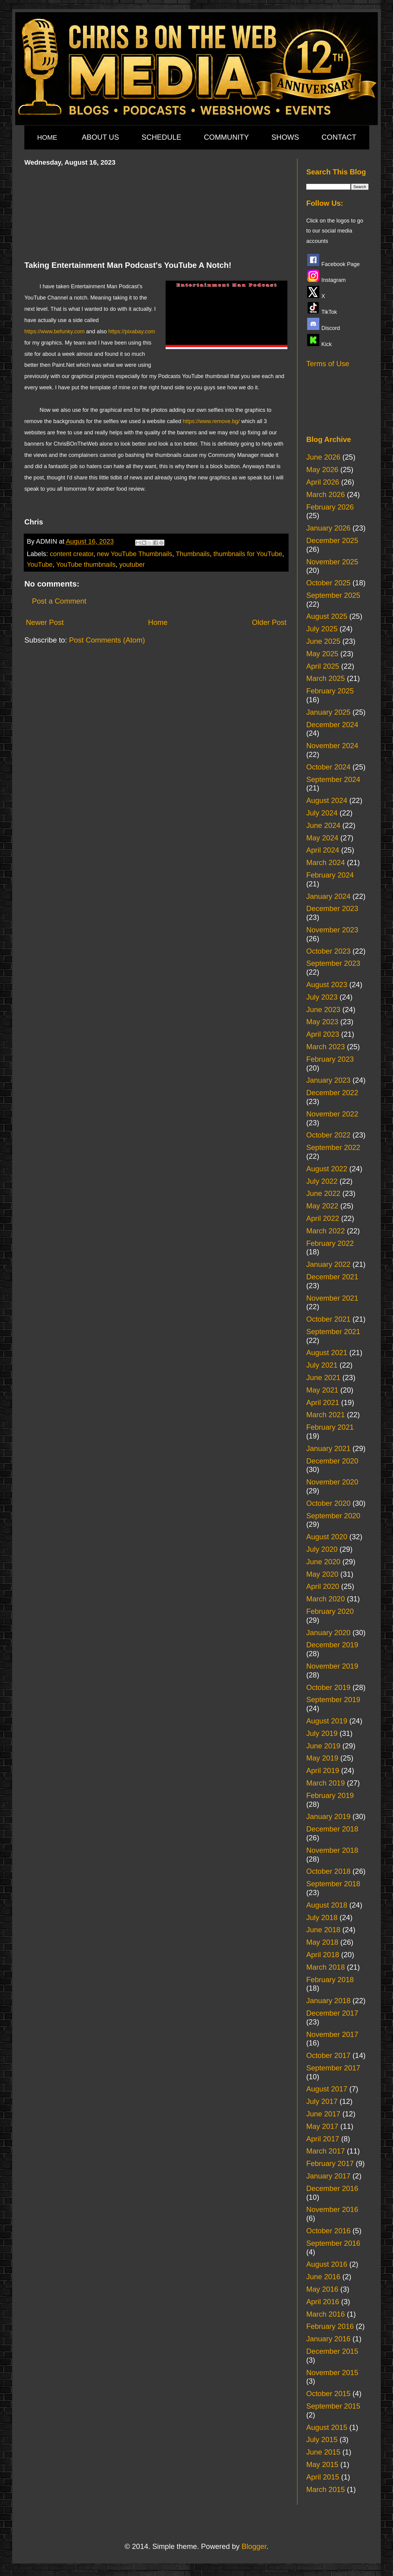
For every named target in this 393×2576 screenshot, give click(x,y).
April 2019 (322, 1770)
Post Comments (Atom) (107, 640)
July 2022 (322, 1181)
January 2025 (328, 712)
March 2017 (325, 2151)
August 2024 (326, 800)
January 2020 (328, 1632)
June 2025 (323, 641)
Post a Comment (59, 601)
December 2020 (332, 1461)
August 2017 (326, 2089)
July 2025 (322, 629)
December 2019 (332, 1645)
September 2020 (333, 1516)
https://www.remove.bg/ (211, 421)
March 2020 (325, 1599)
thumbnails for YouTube (247, 554)
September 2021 (333, 1331)
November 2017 (332, 2034)
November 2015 (332, 2372)
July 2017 (322, 2101)
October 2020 (328, 1503)
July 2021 (322, 1365)
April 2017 (322, 2139)
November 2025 (332, 562)
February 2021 (330, 1427)
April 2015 (322, 2477)
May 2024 (322, 838)
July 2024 (322, 813)
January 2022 (328, 1264)
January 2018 (328, 2000)
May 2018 (322, 1942)
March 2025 (325, 678)
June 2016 (323, 2277)
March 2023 (325, 1047)
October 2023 (328, 951)
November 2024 (332, 745)
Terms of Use (327, 363)
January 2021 (328, 1448)
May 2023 (322, 1022)
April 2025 (322, 666)
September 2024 (333, 779)
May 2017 (322, 2126)
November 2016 (332, 2209)
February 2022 (330, 1243)
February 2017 (330, 2163)
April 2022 (322, 1218)
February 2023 (330, 1059)
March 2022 (325, 1231)
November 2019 (332, 1666)
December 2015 (332, 2351)
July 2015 (322, 2439)
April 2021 (322, 1402)
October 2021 (328, 1319)
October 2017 (328, 2055)
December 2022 (332, 1092)
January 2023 (328, 1080)
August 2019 (326, 1721)
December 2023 (332, 908)
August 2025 (326, 616)
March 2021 (325, 1415)
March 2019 (325, 1783)
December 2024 (332, 724)
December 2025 (332, 540)
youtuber (132, 564)
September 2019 (333, 1699)
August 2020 (326, 1537)
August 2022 (326, 1169)
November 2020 (332, 1482)
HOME (47, 137)
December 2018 (332, 1829)
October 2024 (328, 767)
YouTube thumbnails (85, 564)
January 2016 (328, 2339)
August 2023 (326, 984)
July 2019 (322, 1733)
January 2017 (328, 2176)
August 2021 (326, 1352)
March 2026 (325, 494)
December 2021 (332, 1277)
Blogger (254, 2546)
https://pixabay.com (131, 331)
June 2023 (323, 1009)
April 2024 (322, 850)
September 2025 (333, 595)
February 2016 (330, 2326)
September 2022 (333, 1147)
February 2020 (330, 1611)
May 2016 (322, 2289)
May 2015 (322, 2464)
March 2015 (325, 2489)
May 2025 (322, 654)
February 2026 (330, 507)
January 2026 (328, 528)
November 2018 (332, 1850)
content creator (71, 554)
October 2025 (328, 583)
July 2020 (322, 1549)
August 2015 (326, 2427)
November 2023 (332, 930)
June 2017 (323, 2114)
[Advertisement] (156, 212)
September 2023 (333, 963)
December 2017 (332, 2013)
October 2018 (328, 1871)
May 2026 (322, 469)
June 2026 (323, 457)
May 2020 (322, 1574)
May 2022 (322, 1206)
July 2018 (322, 1917)
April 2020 (322, 1586)
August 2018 (326, 1905)
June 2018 (323, 1930)
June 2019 (323, 1746)
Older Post (269, 622)
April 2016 (322, 2301)
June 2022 (323, 1193)
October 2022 (328, 1135)
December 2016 (332, 2188)
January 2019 (328, 1816)
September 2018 (333, 1884)
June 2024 (323, 825)
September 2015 (333, 2406)
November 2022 (332, 1114)
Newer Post (45, 622)
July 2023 (322, 997)
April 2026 (322, 482)
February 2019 (330, 1795)
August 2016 (326, 2264)
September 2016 (333, 2243)
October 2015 (328, 2393)
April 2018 (322, 1954)
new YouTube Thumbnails (134, 554)
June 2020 (323, 1562)
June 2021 (323, 1377)
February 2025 (330, 691)
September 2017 (333, 2068)
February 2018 (330, 1979)
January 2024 (328, 896)
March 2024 (325, 862)
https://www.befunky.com (54, 331)
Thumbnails (193, 554)
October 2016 (328, 2231)
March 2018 (325, 1967)
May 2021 (322, 1390)
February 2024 (330, 875)
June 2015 (323, 2452)
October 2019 (328, 1687)
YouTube (40, 564)
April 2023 (322, 1034)
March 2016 (325, 2314)
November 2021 (332, 1298)
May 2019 (322, 1758)
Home (157, 622)
